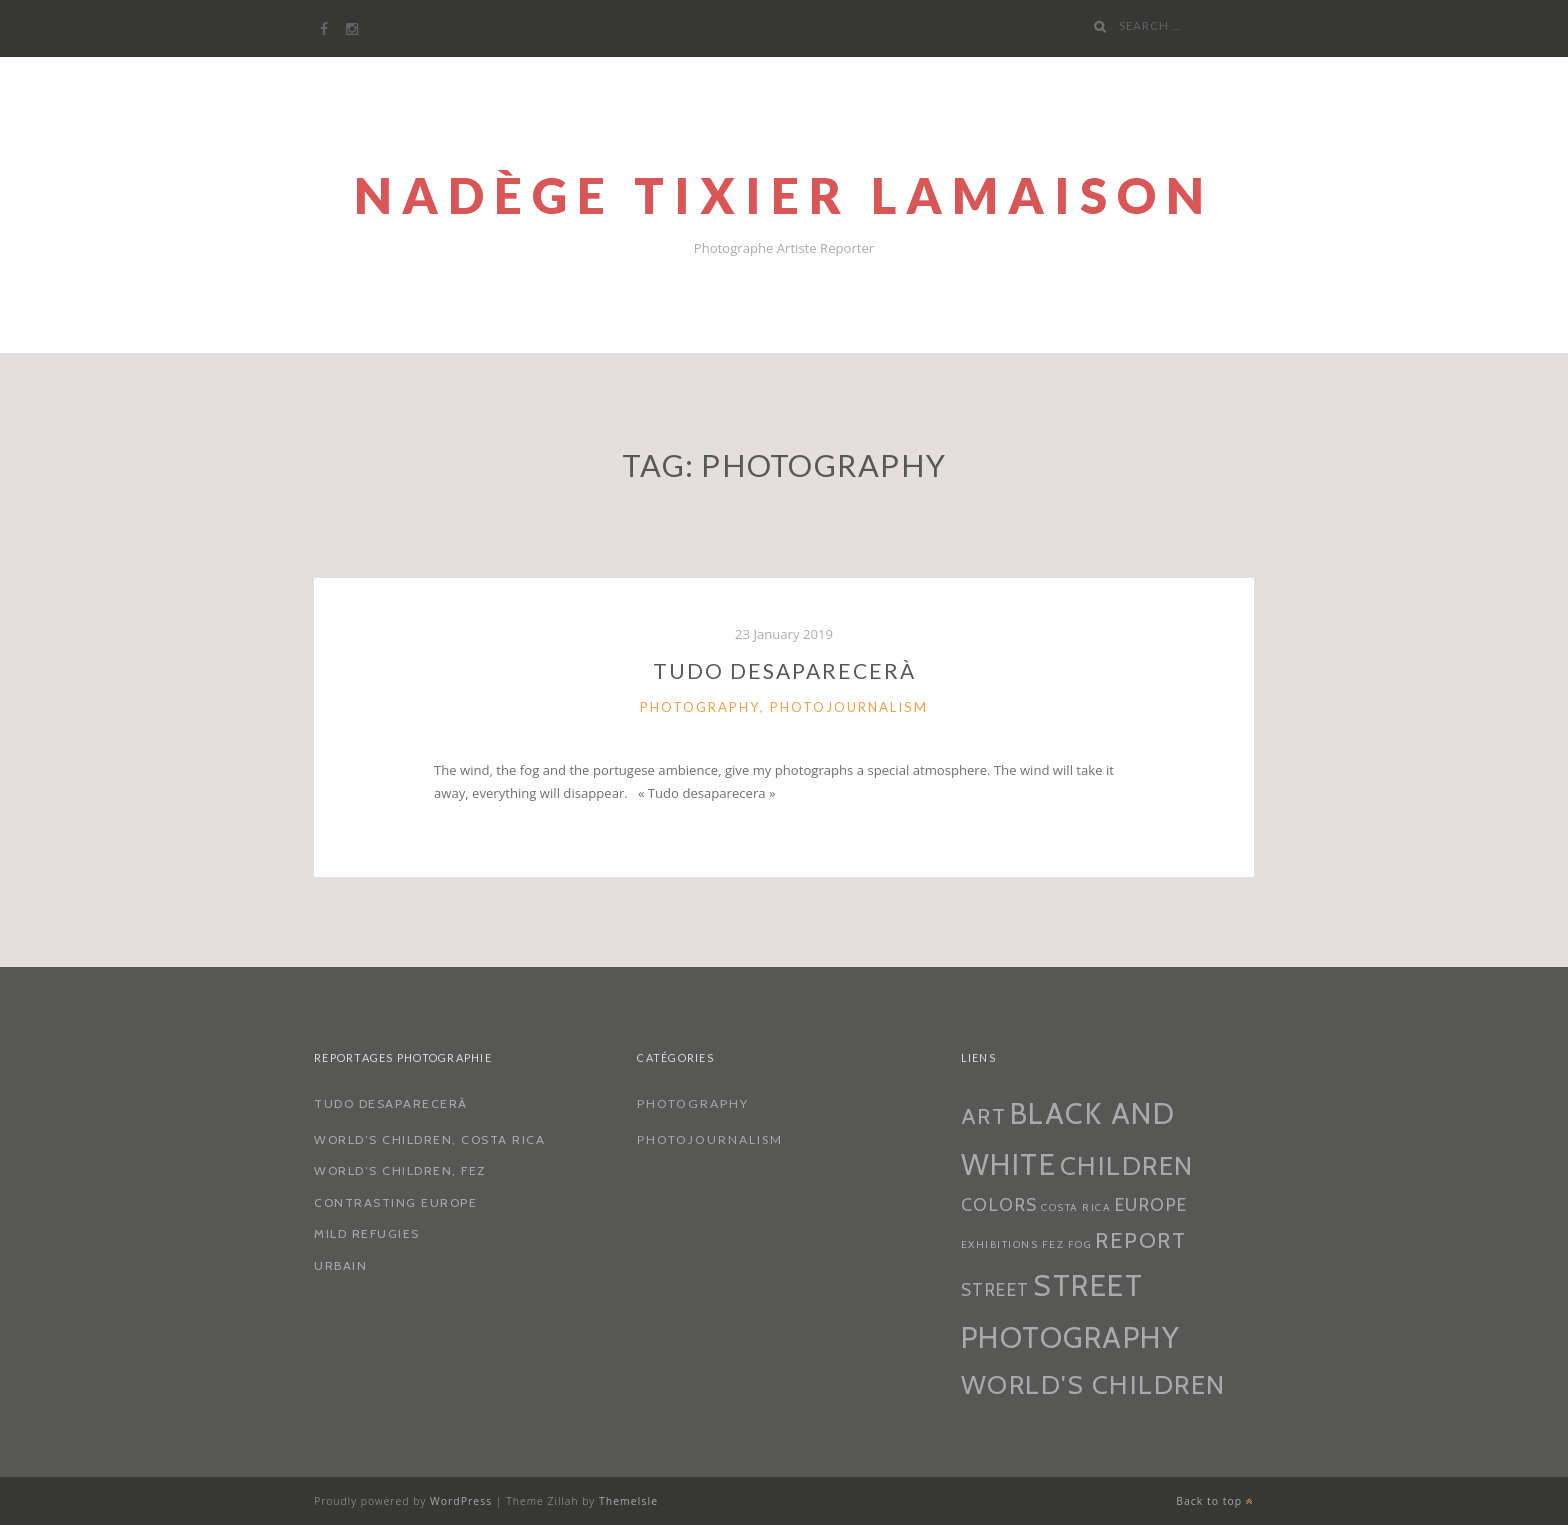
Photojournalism (849, 707)
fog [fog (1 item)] (1080, 1244)
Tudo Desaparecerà (784, 670)
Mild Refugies (367, 1233)
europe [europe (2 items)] (1151, 1204)
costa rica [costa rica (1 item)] (1076, 1207)
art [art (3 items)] (984, 1116)
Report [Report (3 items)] (1140, 1240)
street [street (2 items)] (995, 1289)
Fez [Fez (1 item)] (1053, 1244)
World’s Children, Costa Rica (429, 1139)
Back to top (1215, 1501)
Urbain (340, 1265)
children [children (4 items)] (1127, 1166)
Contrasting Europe (395, 1202)
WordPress (461, 1501)
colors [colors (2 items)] (999, 1204)
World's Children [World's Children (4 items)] (1093, 1385)
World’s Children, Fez (400, 1170)
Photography (700, 707)
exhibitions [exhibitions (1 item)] (1000, 1244)
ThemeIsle (628, 1501)
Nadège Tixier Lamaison (784, 195)
